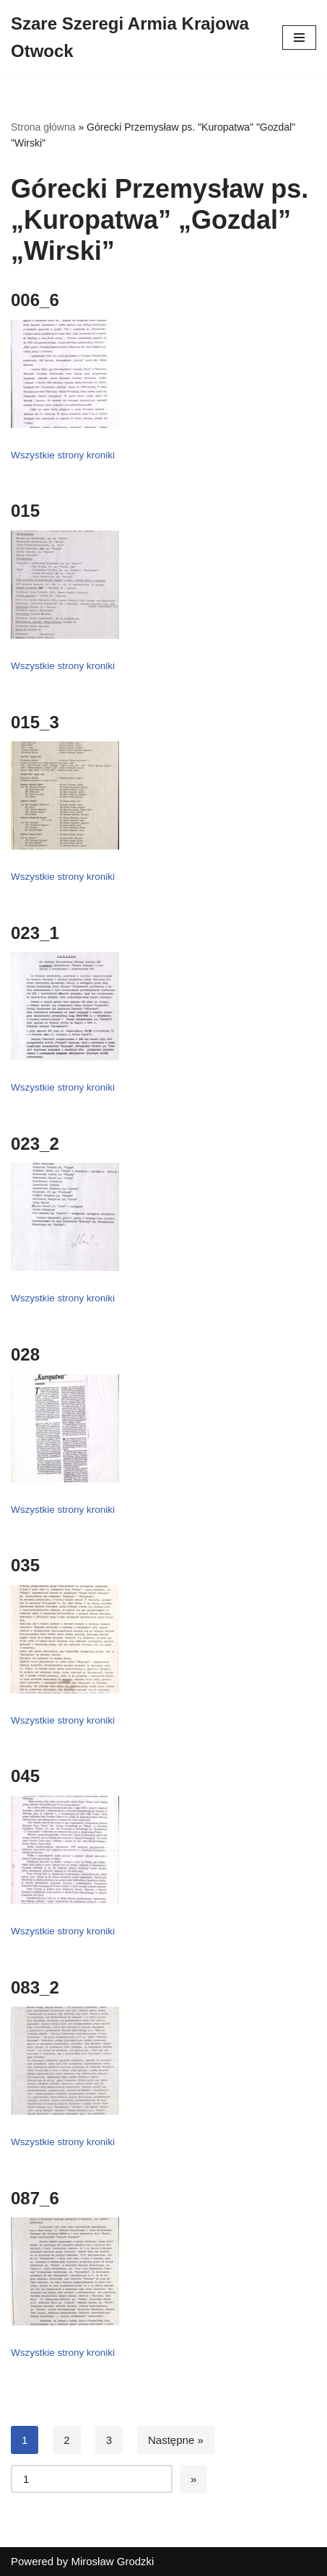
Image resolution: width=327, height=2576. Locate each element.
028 (25, 1354)
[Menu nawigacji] (299, 37)
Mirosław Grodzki (112, 2561)
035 (25, 1565)
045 (25, 1776)
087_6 (35, 2198)
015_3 (35, 722)
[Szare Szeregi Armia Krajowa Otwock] (136, 38)
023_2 (35, 1143)
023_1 (35, 933)
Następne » (176, 2440)
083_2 (35, 1987)
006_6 (35, 300)
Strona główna (43, 127)
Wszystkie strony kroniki (63, 455)
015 (25, 510)
